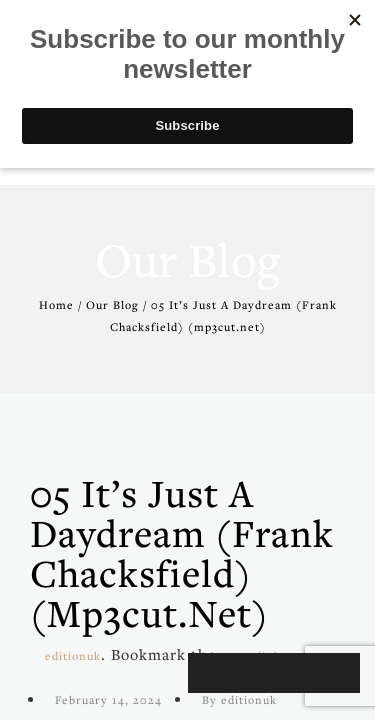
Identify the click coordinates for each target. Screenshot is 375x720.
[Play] (214, 673)
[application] (274, 673)
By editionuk (239, 699)
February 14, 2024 (108, 699)
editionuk (73, 655)
